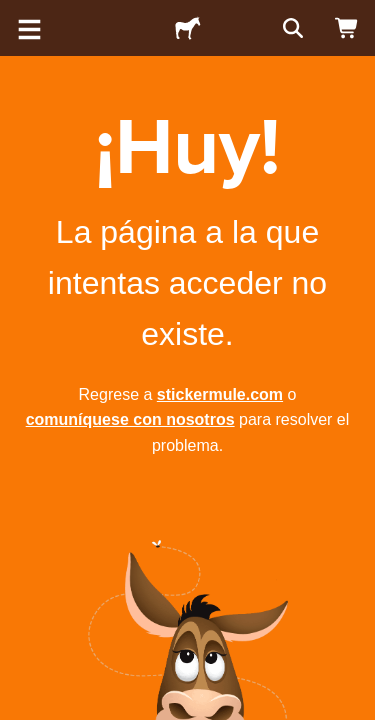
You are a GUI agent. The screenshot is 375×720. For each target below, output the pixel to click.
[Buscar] (291, 28)
